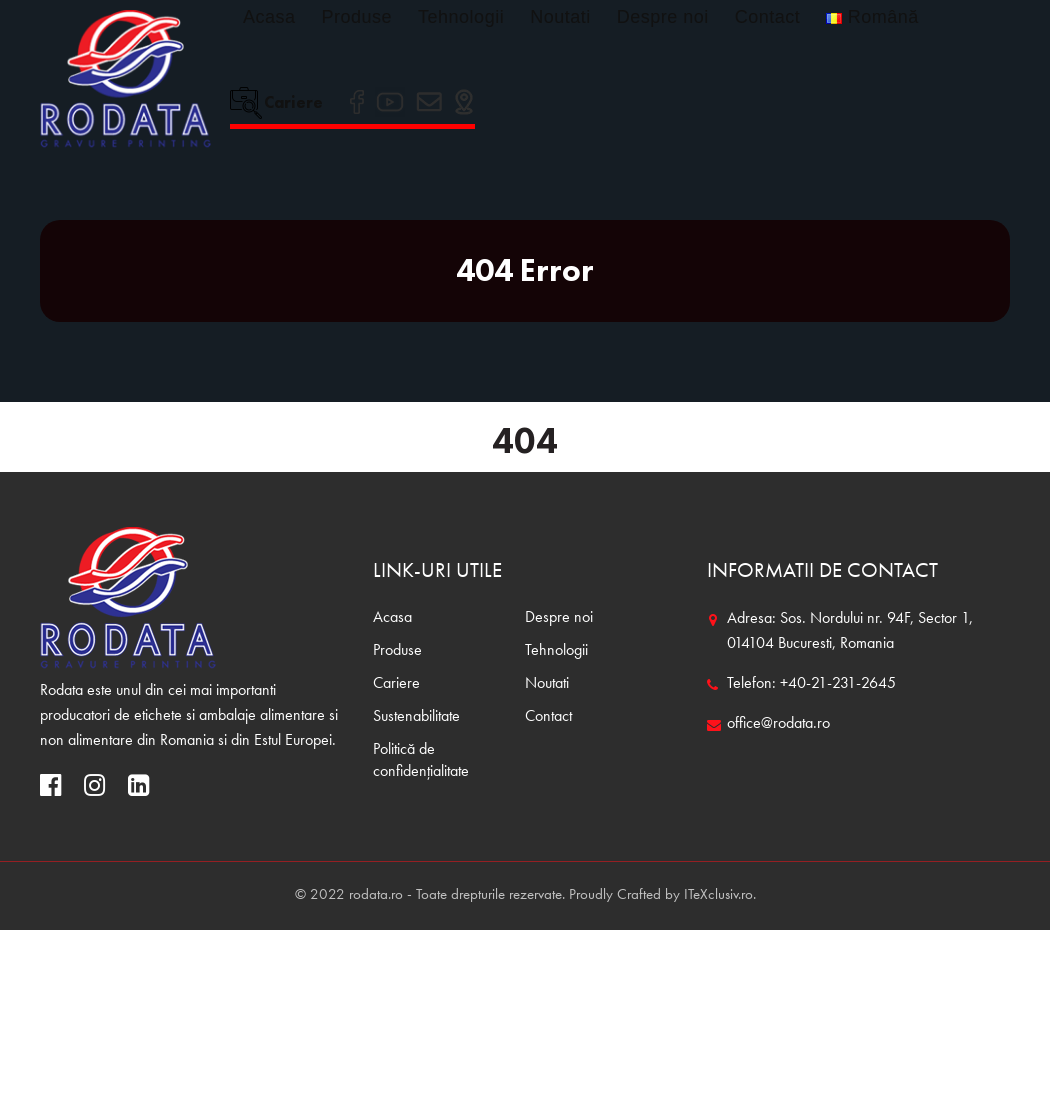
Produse (357, 17)
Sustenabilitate (416, 717)
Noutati (560, 17)
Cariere (276, 102)
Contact (768, 17)
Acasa (269, 17)
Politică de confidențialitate (421, 761)
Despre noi (663, 17)
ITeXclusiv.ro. (720, 895)
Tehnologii (461, 17)
